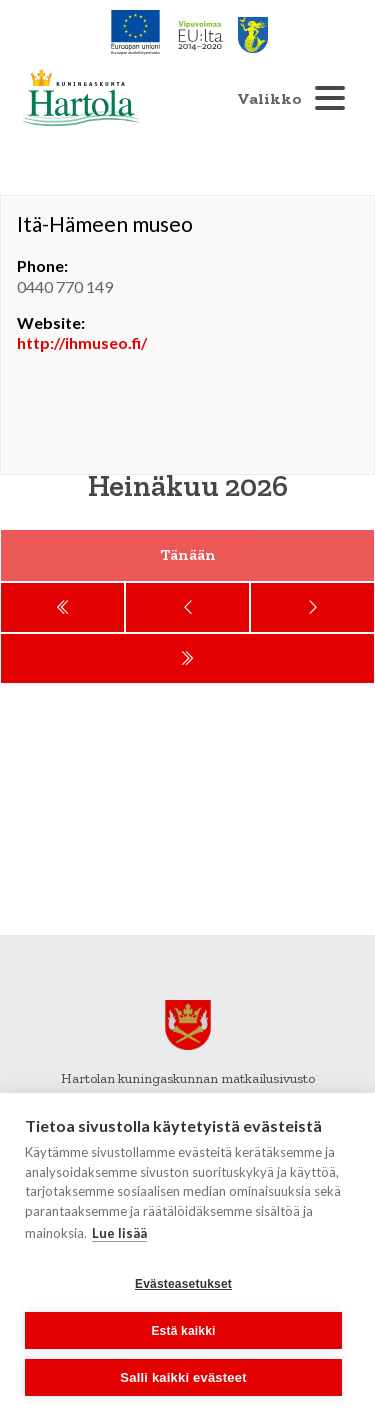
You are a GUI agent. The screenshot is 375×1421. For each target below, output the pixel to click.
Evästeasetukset (183, 1284)
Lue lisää (119, 1233)
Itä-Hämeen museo (105, 223)
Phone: (42, 265)
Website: (51, 322)
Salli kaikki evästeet (183, 1377)
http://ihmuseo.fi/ (82, 342)
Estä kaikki (183, 1331)
